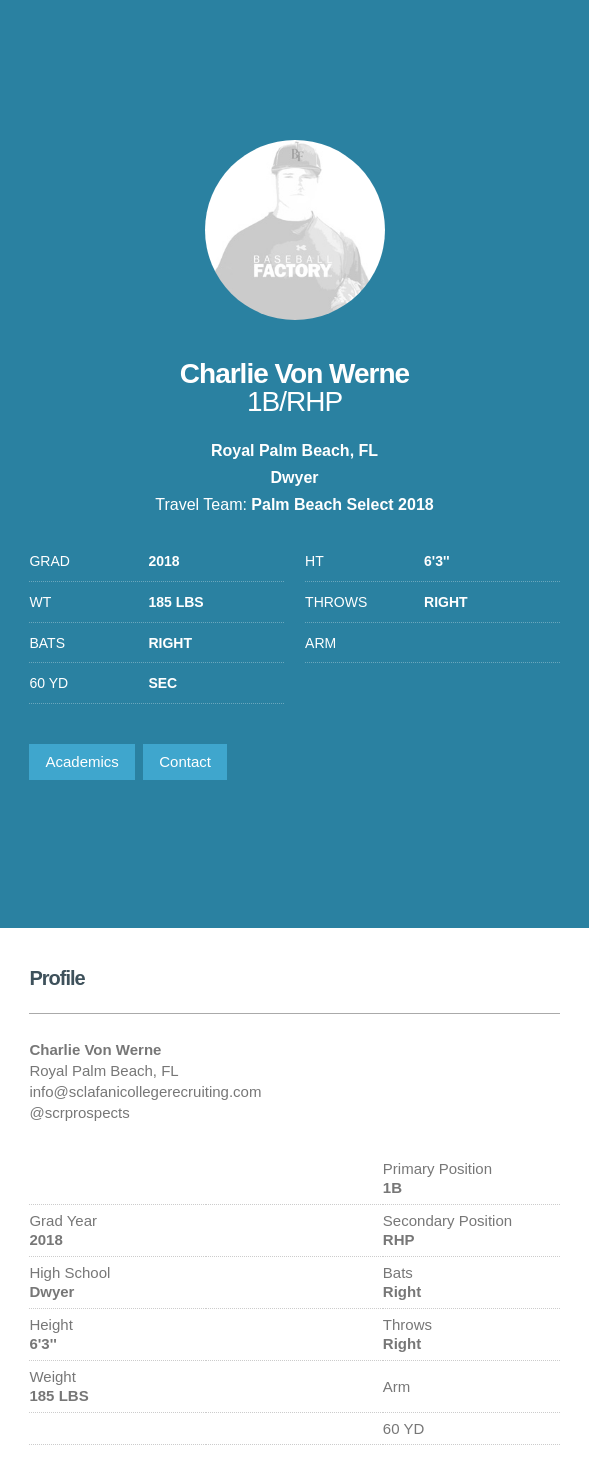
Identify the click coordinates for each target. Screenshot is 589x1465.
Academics (81, 761)
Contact (185, 761)
